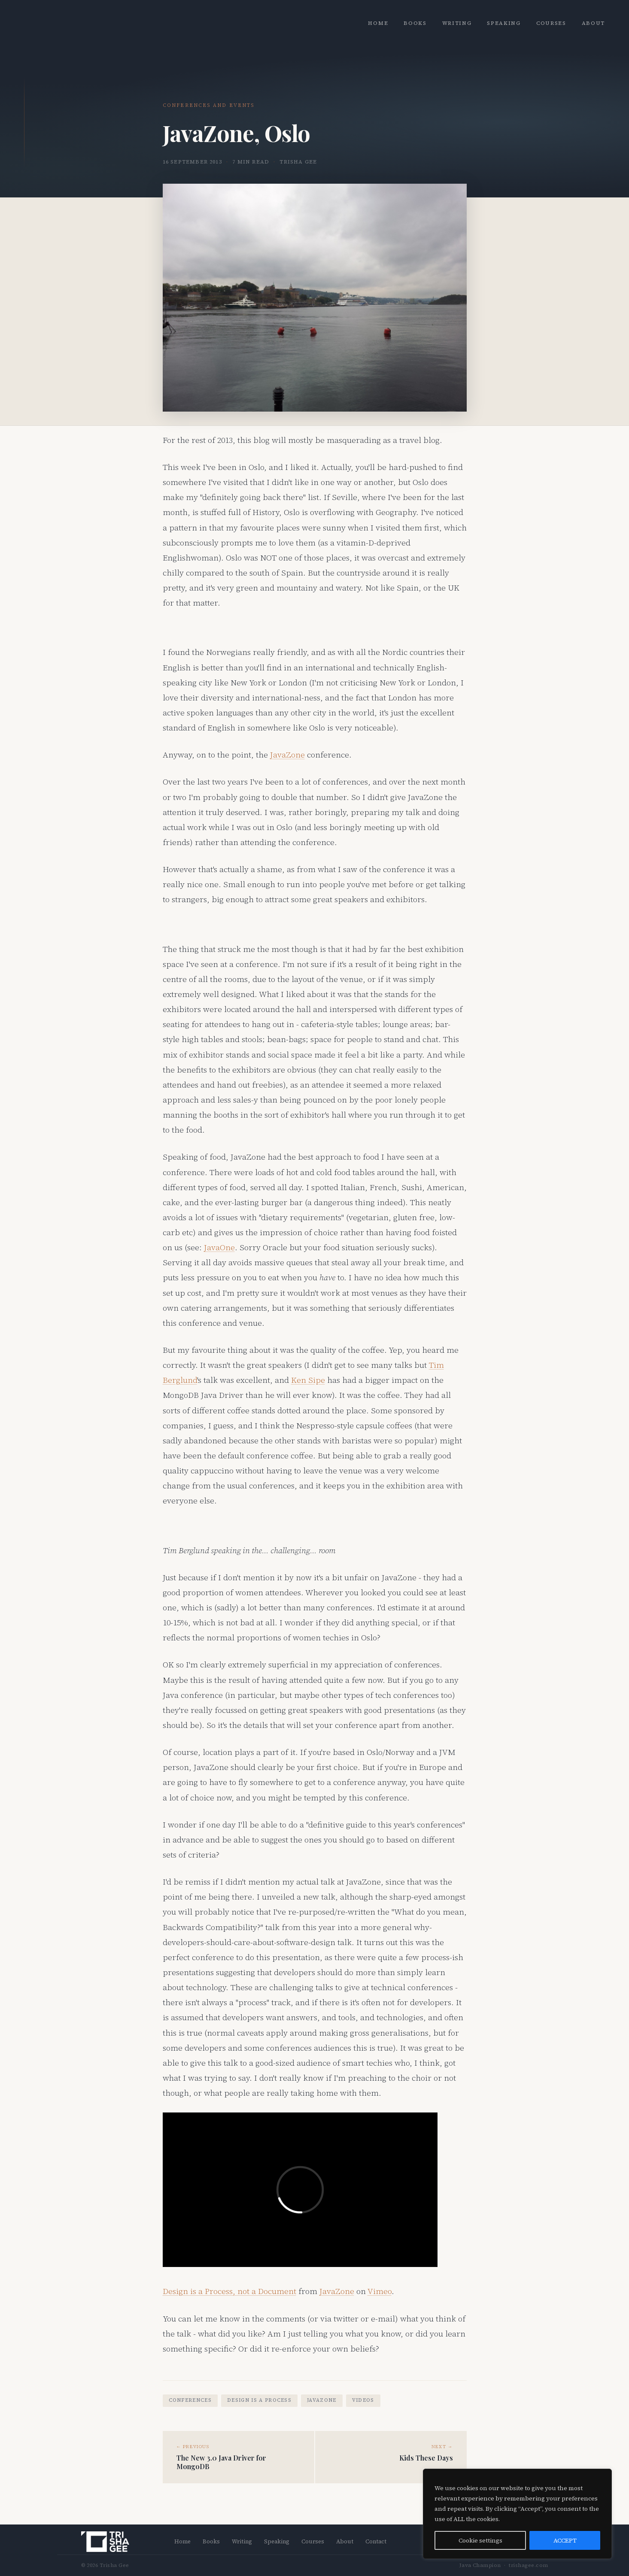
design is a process (259, 2400)
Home (378, 23)
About (593, 23)
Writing (457, 23)
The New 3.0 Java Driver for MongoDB (221, 2462)
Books (415, 23)
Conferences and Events (209, 105)
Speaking (503, 23)
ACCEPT (565, 2540)
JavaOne (219, 1247)
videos (363, 2400)
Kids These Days (426, 2458)
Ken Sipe (308, 1379)
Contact (375, 2541)
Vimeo (380, 2291)
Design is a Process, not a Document (229, 2291)
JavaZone (287, 754)
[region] (517, 2514)
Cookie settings (480, 2540)
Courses (551, 23)
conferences (190, 2400)
